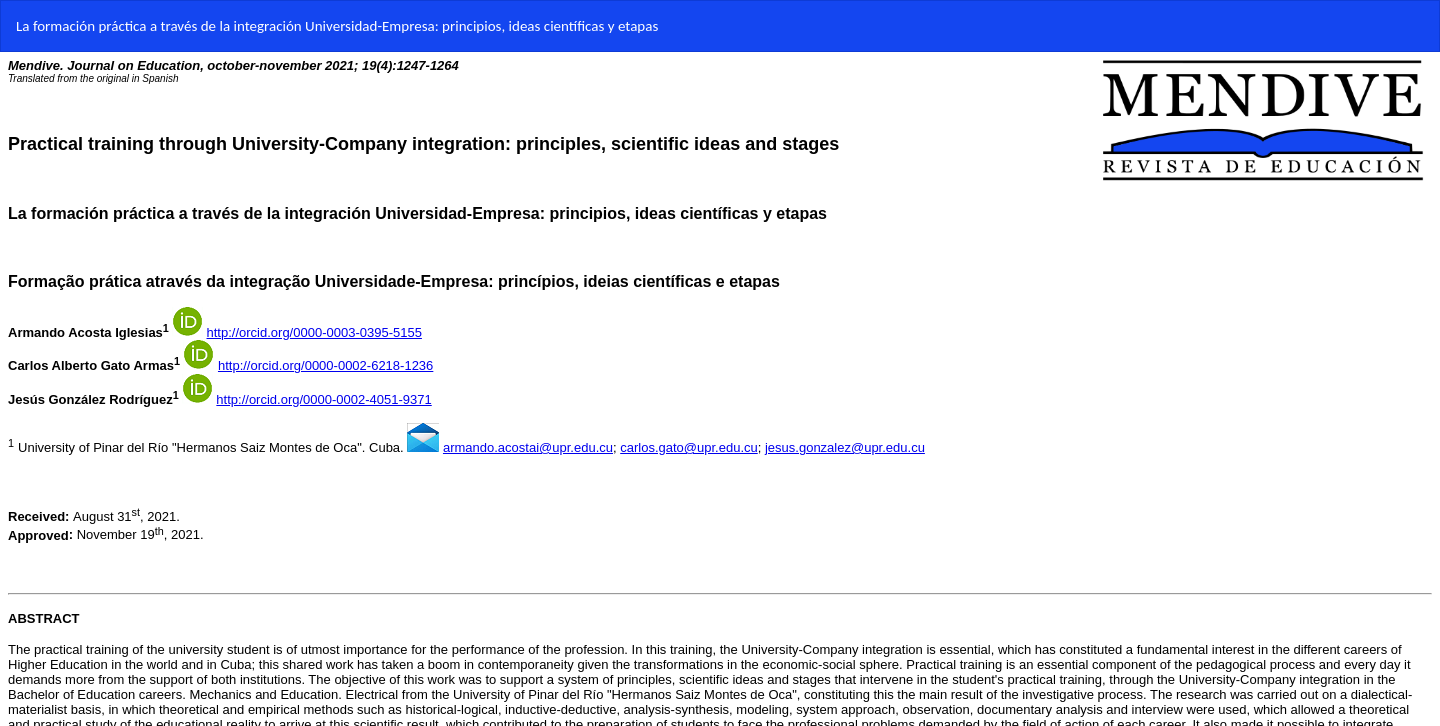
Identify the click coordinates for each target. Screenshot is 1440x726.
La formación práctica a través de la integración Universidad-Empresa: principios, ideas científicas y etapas (337, 26)
